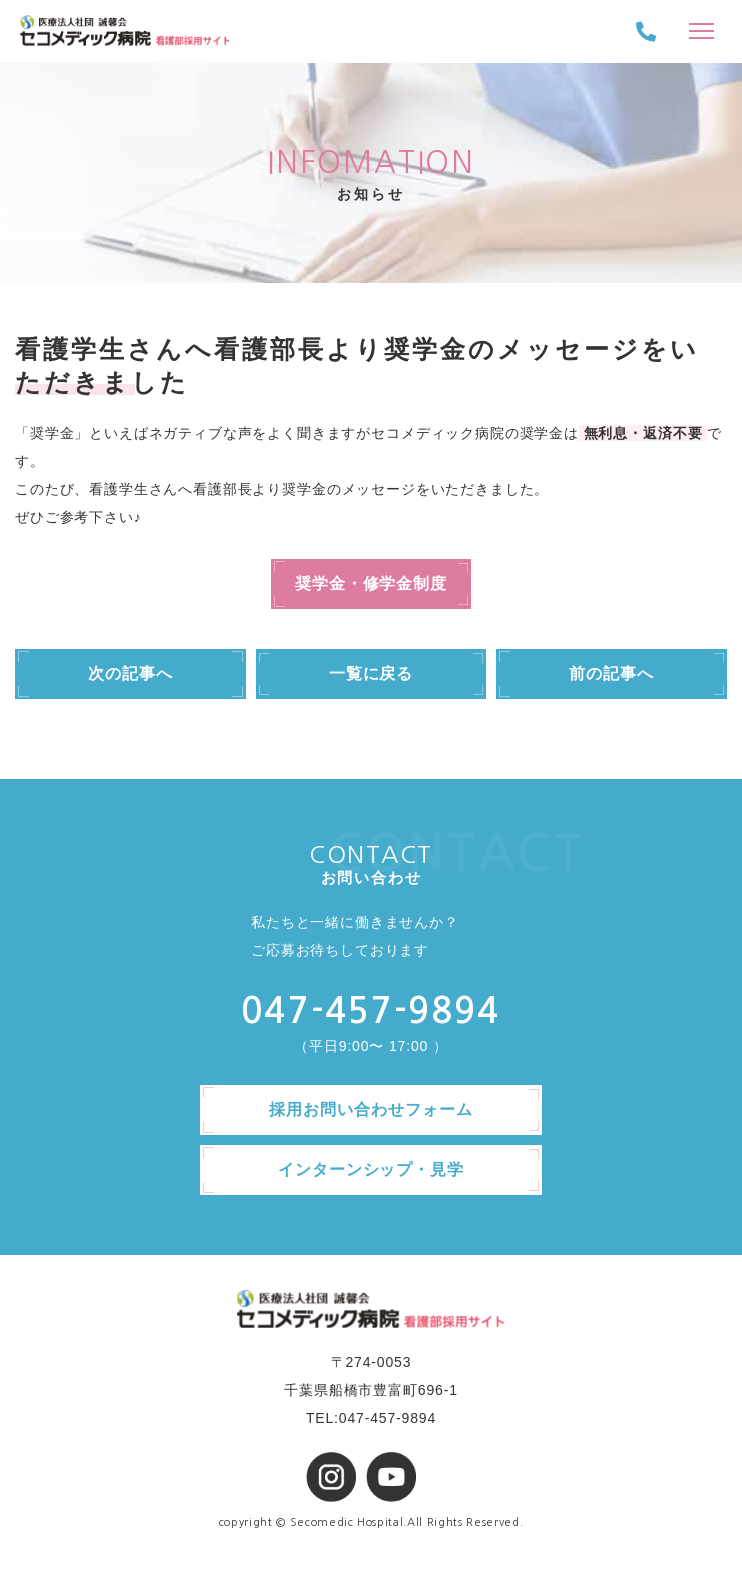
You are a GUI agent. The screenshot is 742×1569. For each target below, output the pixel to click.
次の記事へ (130, 673)
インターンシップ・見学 (371, 1169)
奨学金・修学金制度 (371, 583)
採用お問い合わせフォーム (371, 1109)
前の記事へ (611, 673)
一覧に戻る (371, 673)
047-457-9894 (370, 1011)
